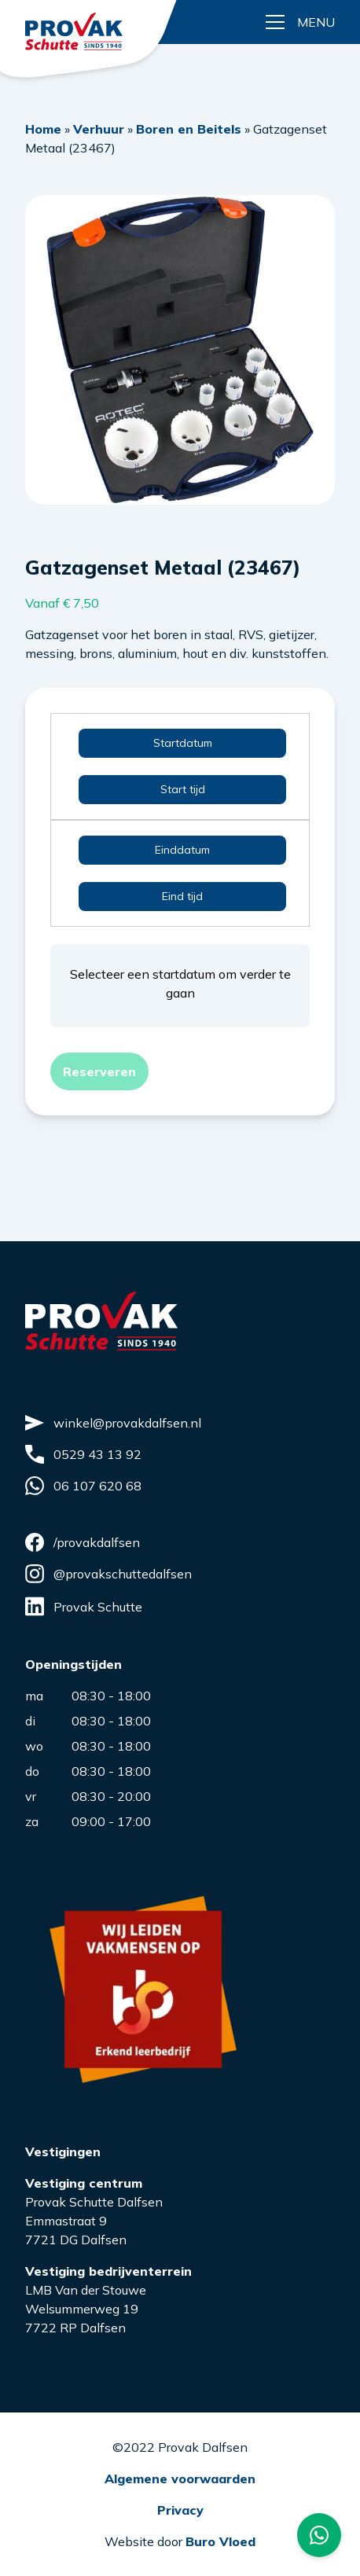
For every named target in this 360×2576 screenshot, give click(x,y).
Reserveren (99, 1071)
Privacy (180, 2510)
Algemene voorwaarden (180, 2478)
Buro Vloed (220, 2541)
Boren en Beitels (188, 129)
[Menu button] (300, 22)
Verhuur (98, 129)
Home (43, 129)
